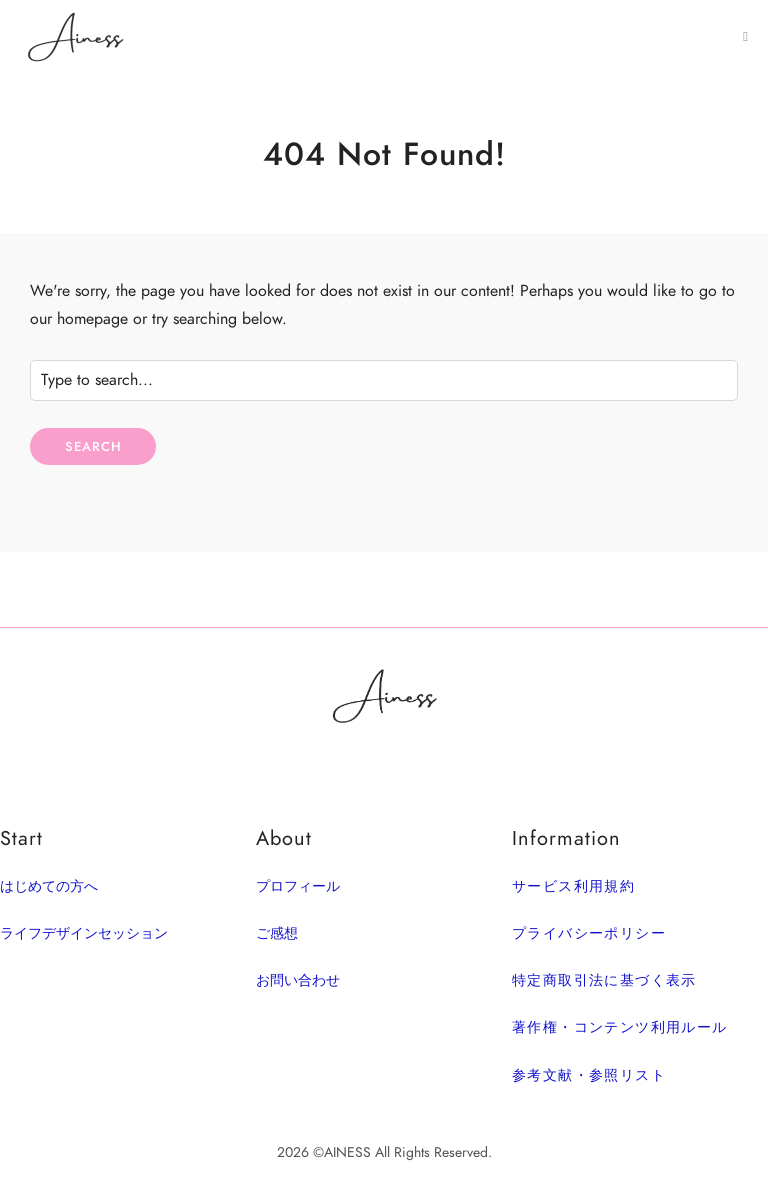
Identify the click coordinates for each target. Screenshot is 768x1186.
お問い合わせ (298, 980)
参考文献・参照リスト (589, 1075)
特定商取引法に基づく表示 (604, 980)
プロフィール (298, 886)
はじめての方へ (49, 886)
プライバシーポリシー (589, 933)
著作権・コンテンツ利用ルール (620, 1027)
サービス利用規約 (573, 886)
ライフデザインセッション (84, 933)
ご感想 (277, 933)
